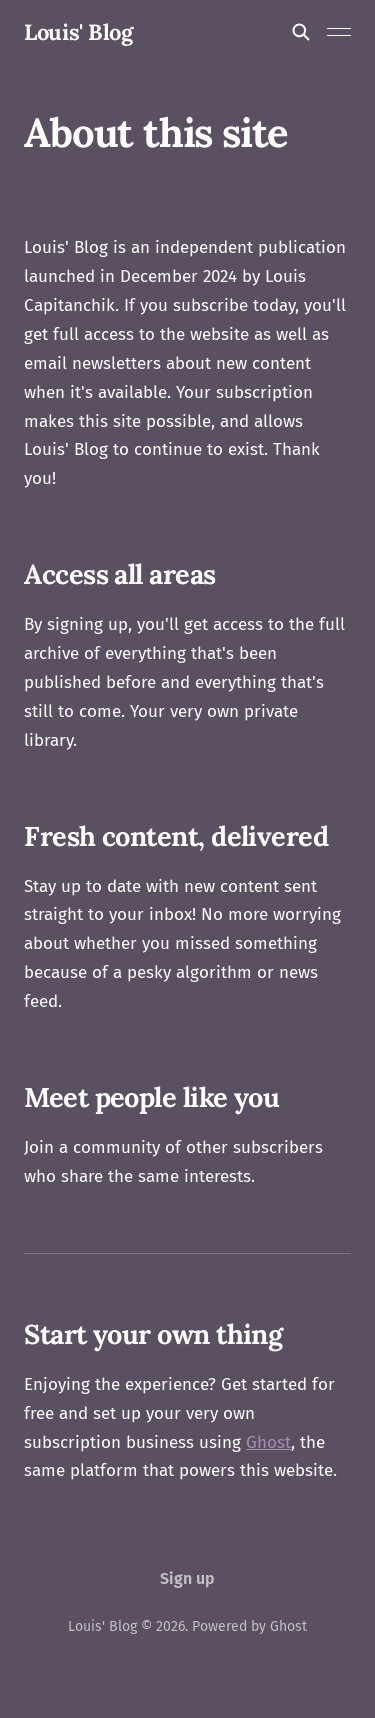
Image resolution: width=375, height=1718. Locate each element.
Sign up (187, 1578)
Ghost (268, 1442)
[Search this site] (301, 32)
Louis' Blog (78, 32)
